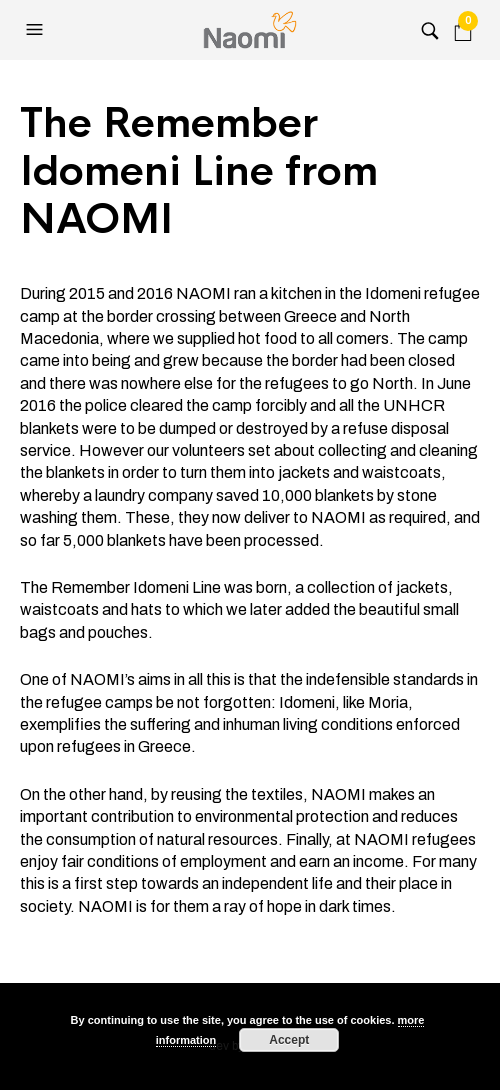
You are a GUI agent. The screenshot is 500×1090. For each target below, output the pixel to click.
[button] (37, 30)
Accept (289, 1040)
